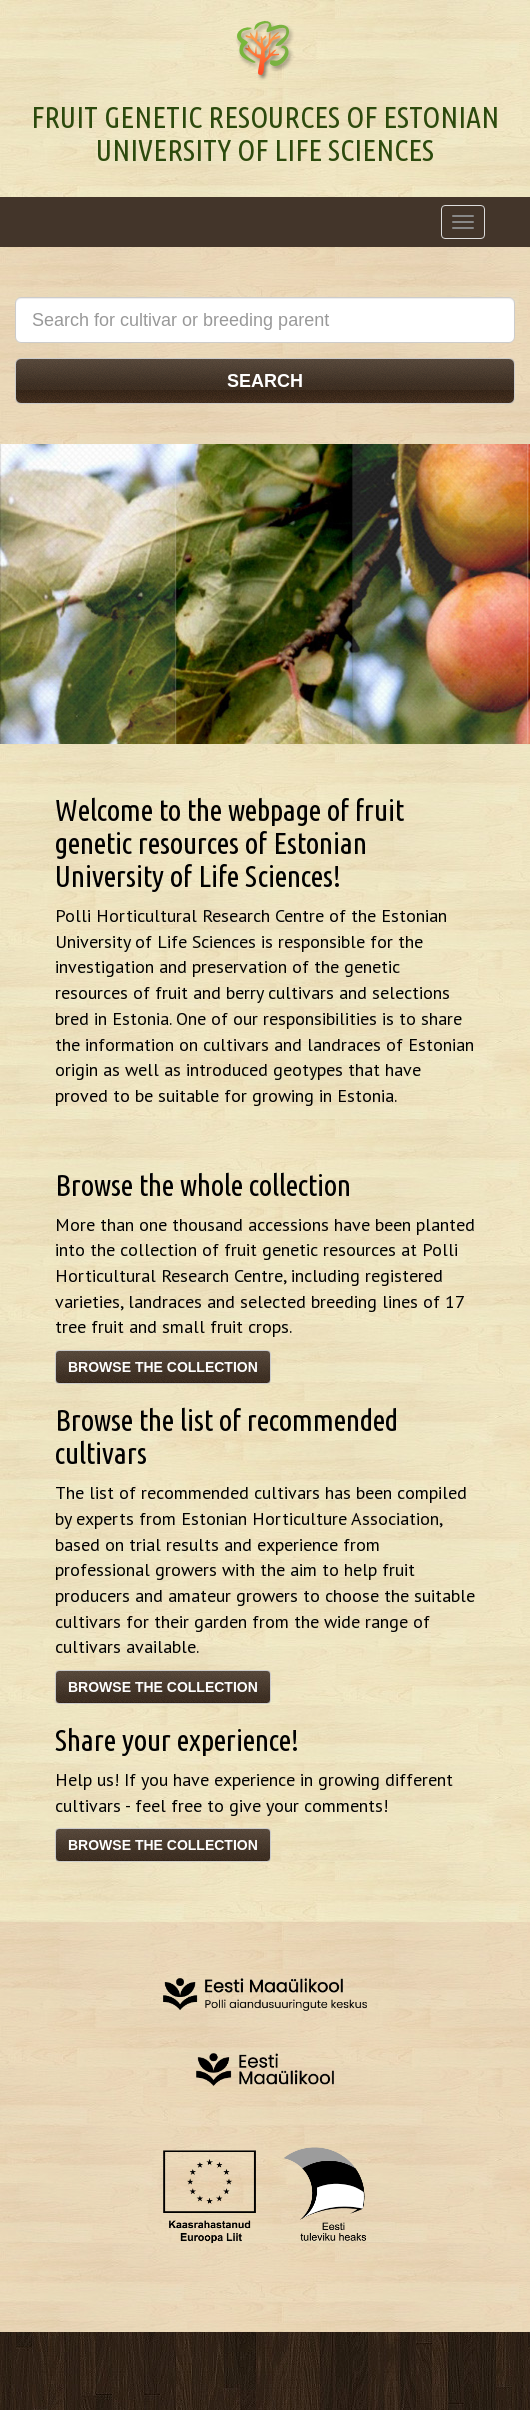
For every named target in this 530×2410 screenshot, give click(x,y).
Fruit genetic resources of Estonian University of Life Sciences (265, 133)
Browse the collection (163, 1367)
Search (265, 381)
